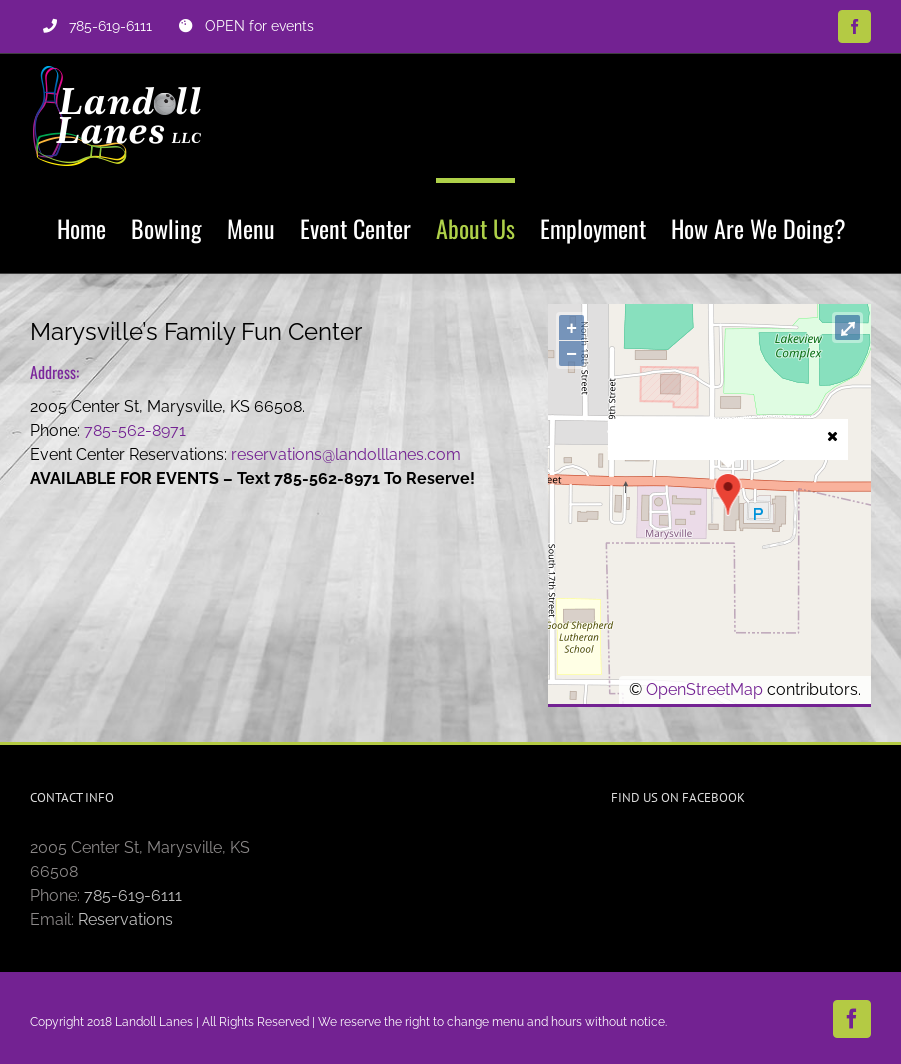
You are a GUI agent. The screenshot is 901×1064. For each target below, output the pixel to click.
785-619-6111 (133, 895)
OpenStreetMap (704, 689)
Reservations (125, 919)
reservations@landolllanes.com (346, 454)
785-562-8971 (135, 430)
